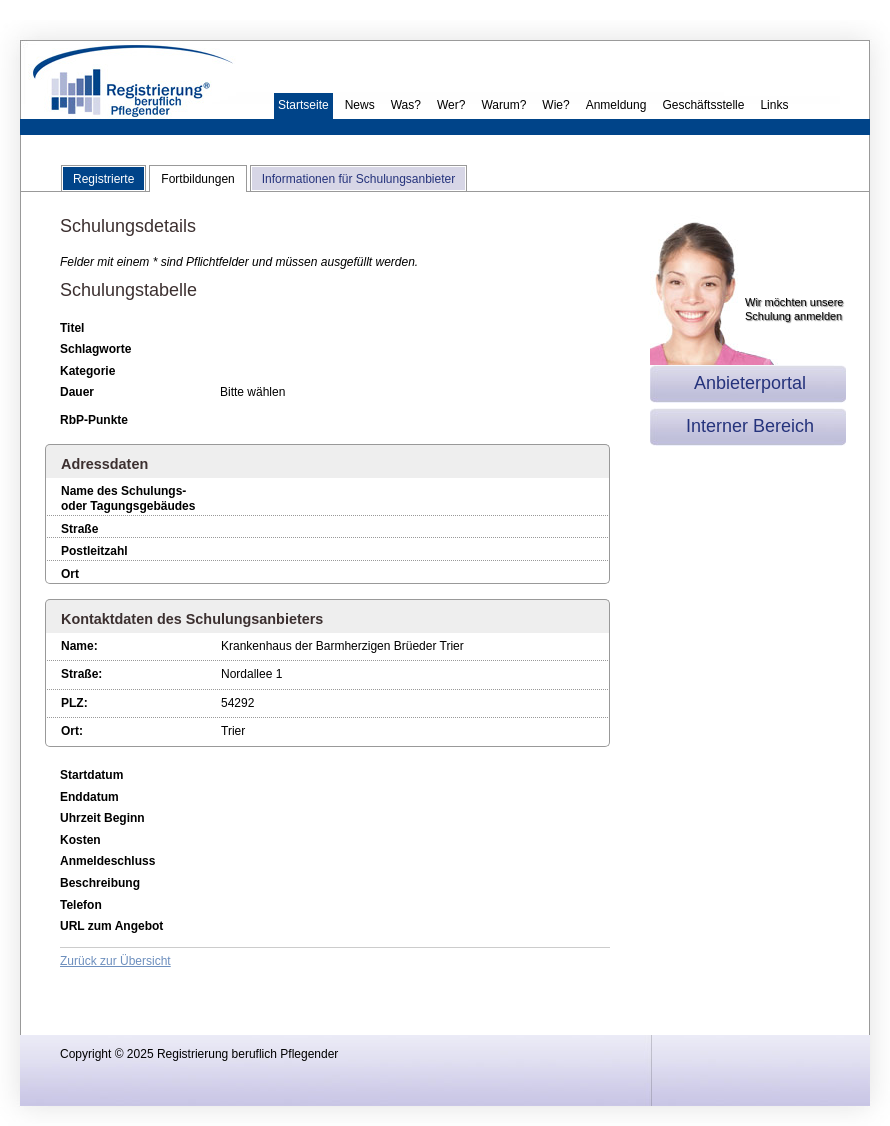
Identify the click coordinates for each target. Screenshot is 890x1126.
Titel (72, 328)
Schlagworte (95, 349)
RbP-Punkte (94, 420)
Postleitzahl (94, 551)
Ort (70, 574)
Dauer (77, 392)
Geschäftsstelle (703, 105)
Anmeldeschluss (107, 861)
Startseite (303, 105)
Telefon (81, 905)
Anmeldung (616, 105)
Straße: (81, 674)
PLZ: (74, 703)
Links (774, 105)
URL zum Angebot (111, 926)
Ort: (72, 731)
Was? (406, 105)
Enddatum (89, 797)
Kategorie (87, 371)
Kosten (80, 840)
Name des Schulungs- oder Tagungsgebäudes (128, 499)
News (360, 105)
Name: (79, 646)
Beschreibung (100, 883)
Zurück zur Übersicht (115, 961)
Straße (79, 529)
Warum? (503, 105)
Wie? (555, 105)
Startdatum (91, 775)
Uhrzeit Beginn (102, 818)
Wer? (451, 105)
